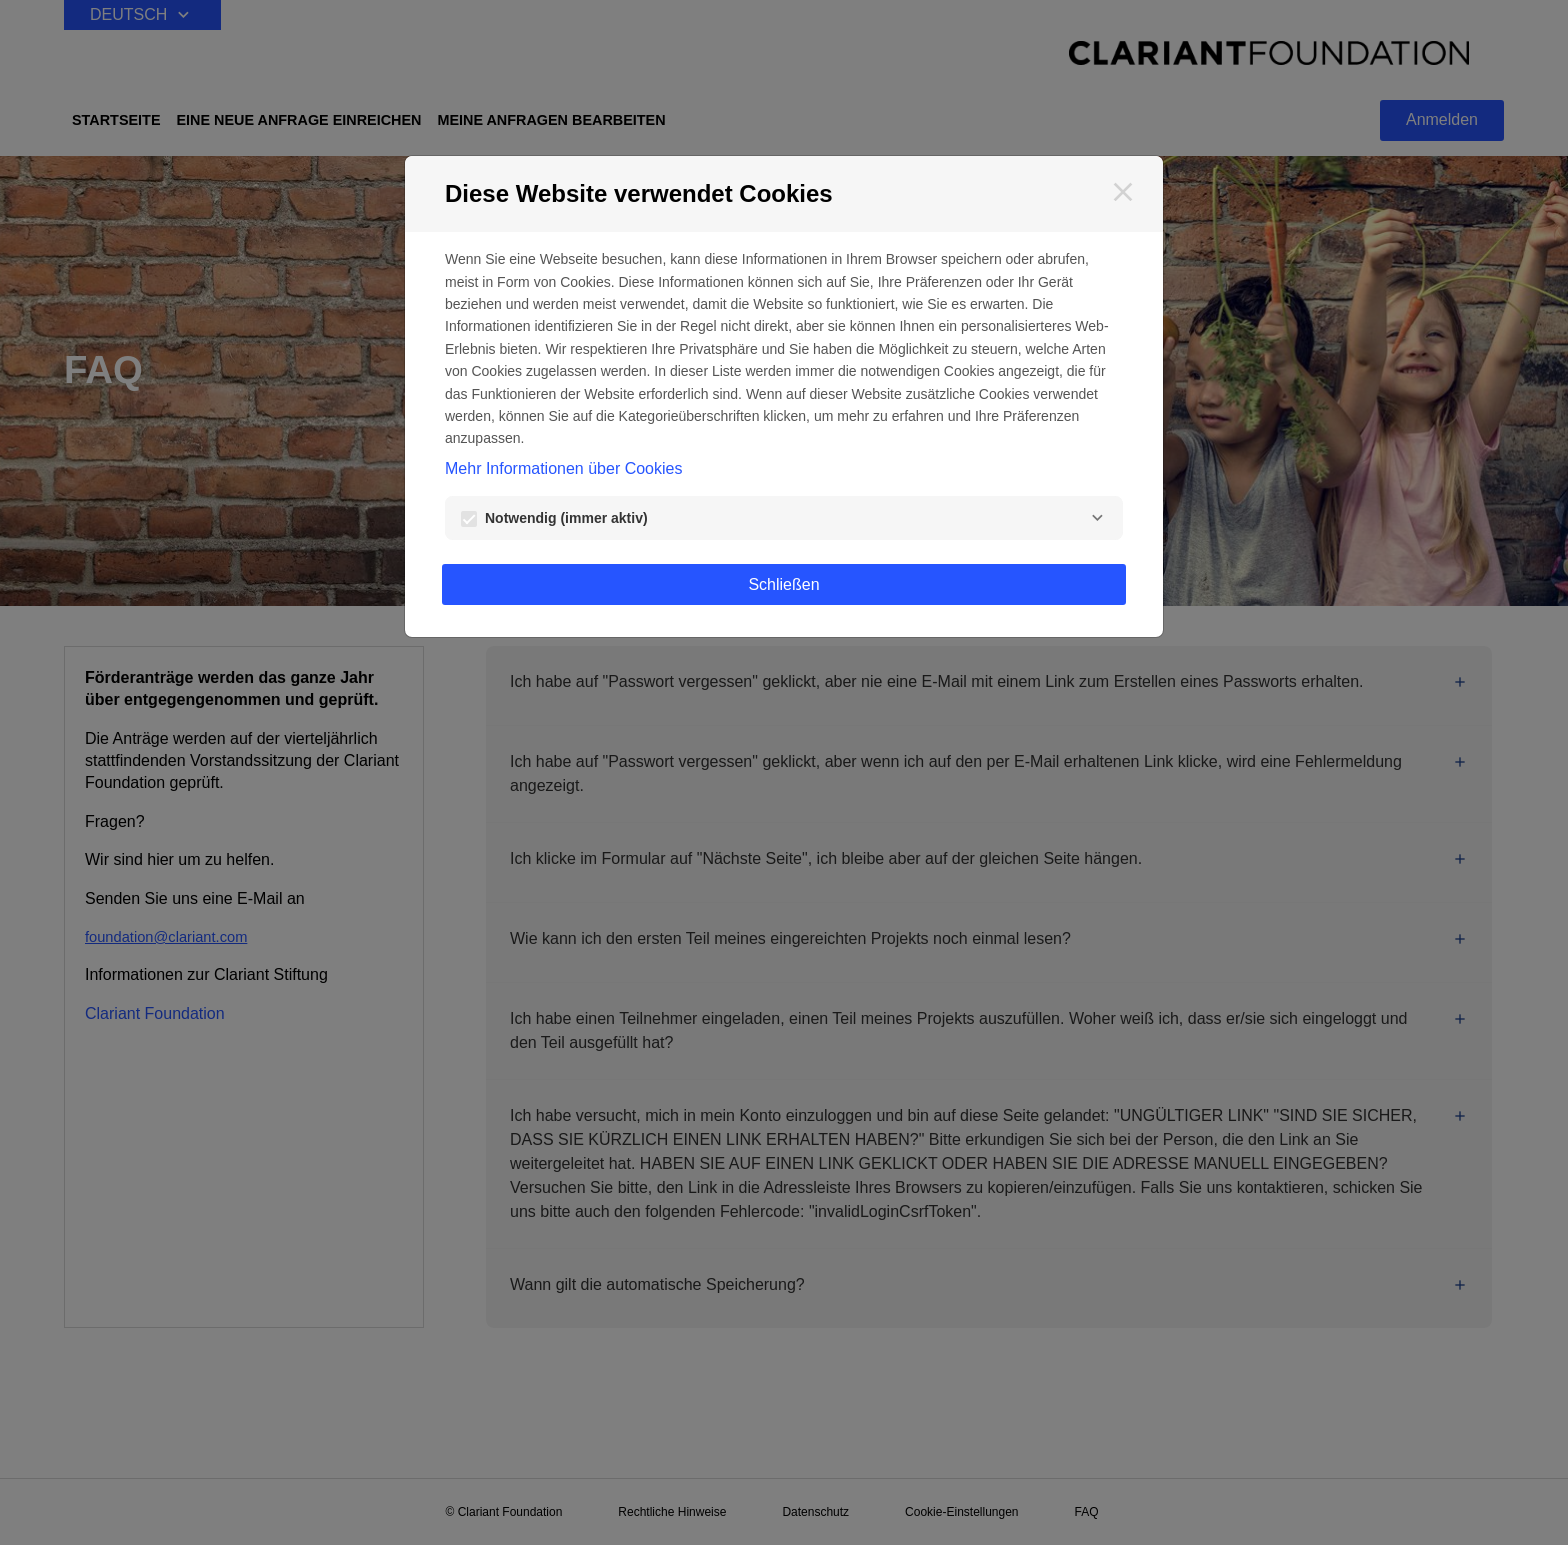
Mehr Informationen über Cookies (563, 468)
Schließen (783, 584)
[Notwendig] (1097, 518)
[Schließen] (1123, 192)
